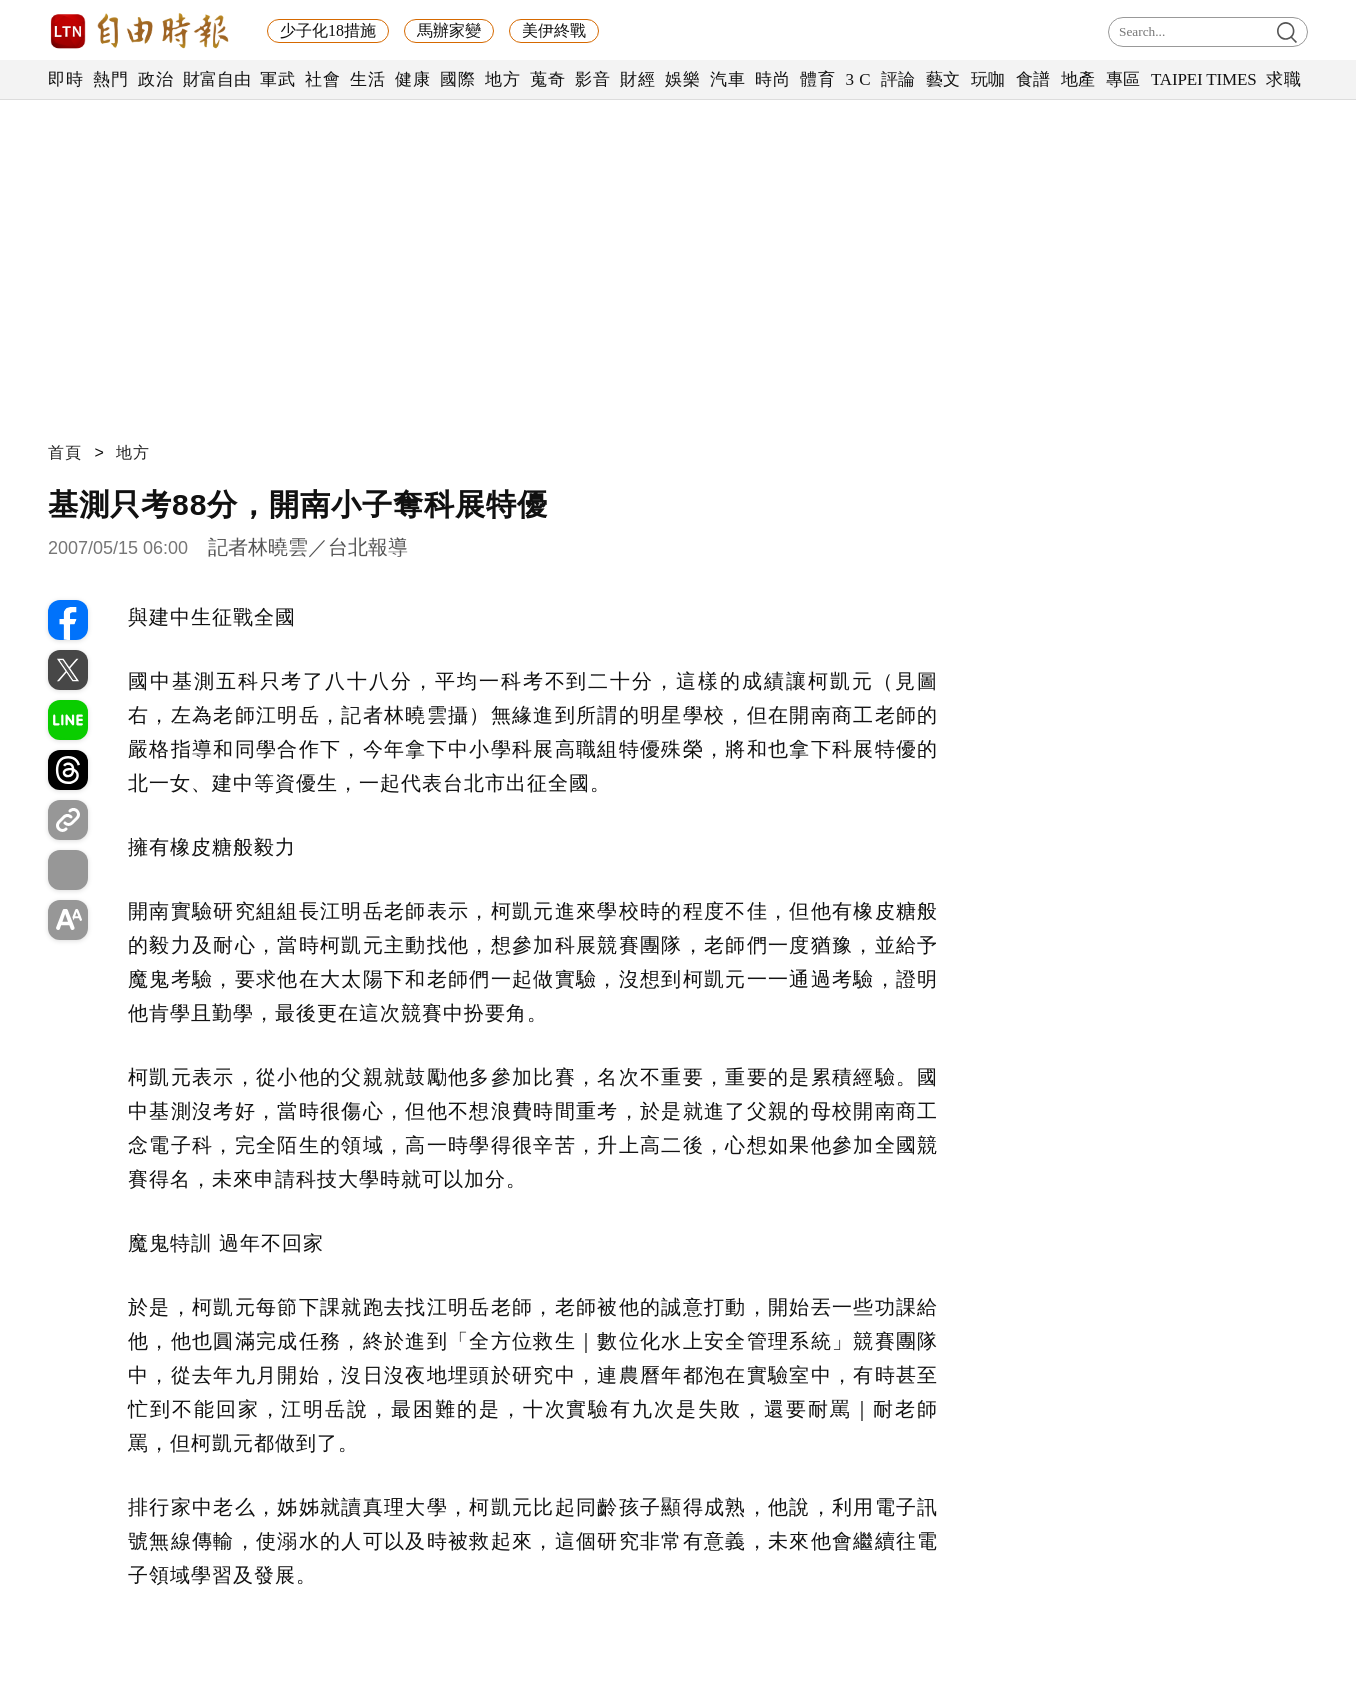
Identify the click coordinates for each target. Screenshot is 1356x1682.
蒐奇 (547, 79)
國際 (457, 79)
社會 (322, 79)
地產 (1078, 79)
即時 (65, 79)
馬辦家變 (449, 30)
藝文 (943, 79)
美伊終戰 (554, 30)
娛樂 (682, 79)
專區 (1123, 79)
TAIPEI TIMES (1203, 79)
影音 (592, 79)
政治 (155, 79)
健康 (412, 79)
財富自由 (216, 79)
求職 (1283, 79)
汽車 (727, 79)
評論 (898, 79)
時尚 (772, 79)
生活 (367, 79)
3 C (858, 79)
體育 (817, 79)
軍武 (277, 79)
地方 (502, 79)
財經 (637, 79)
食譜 (1033, 79)
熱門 (110, 79)
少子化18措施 (328, 30)
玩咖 (988, 79)
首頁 (65, 452)
